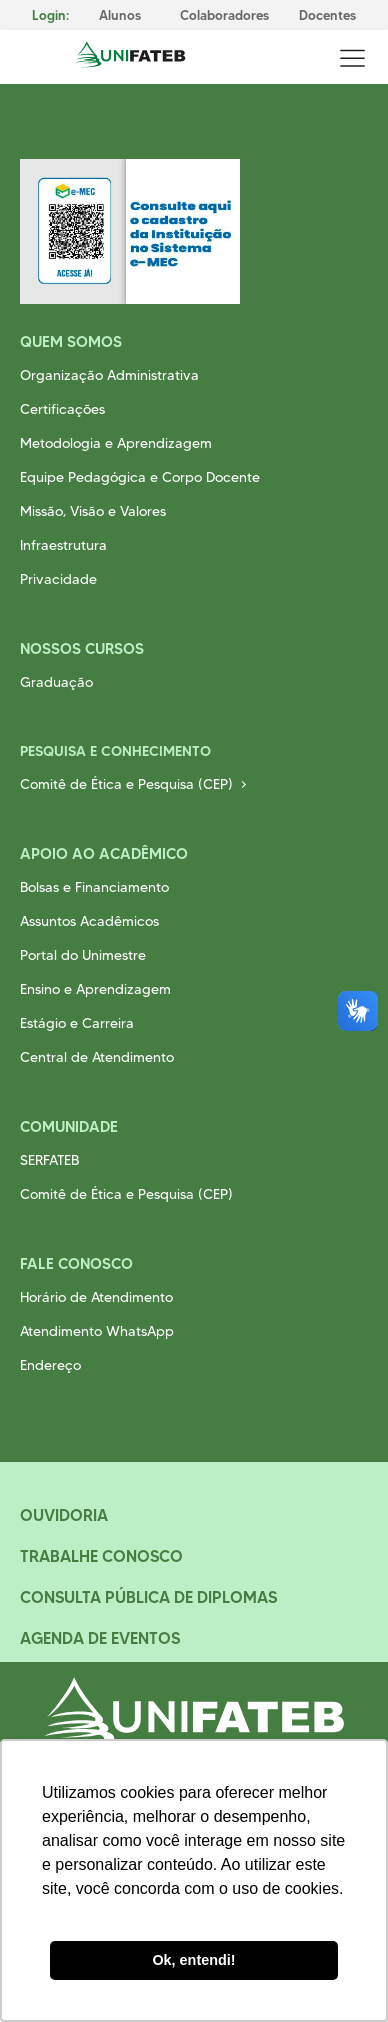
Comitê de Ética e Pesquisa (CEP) (126, 784)
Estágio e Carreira (77, 1023)
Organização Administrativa (109, 375)
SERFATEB (49, 1160)
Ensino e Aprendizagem (95, 989)
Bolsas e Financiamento (94, 887)
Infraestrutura (63, 545)
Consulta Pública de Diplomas (148, 1597)
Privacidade (58, 579)
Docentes (327, 15)
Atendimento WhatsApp (97, 1331)
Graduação (56, 682)
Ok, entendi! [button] (193, 1960)
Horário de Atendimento (96, 1297)
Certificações (62, 409)
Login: (50, 15)
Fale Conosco (76, 1263)
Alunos (120, 15)
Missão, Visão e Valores (93, 511)
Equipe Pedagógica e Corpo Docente (140, 477)
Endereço (50, 1365)
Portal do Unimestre (83, 955)
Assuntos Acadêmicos (89, 921)
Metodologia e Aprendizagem (116, 443)
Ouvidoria (64, 1515)
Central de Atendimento (97, 1057)
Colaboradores (224, 15)
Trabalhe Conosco (101, 1556)
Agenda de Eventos (100, 1638)
